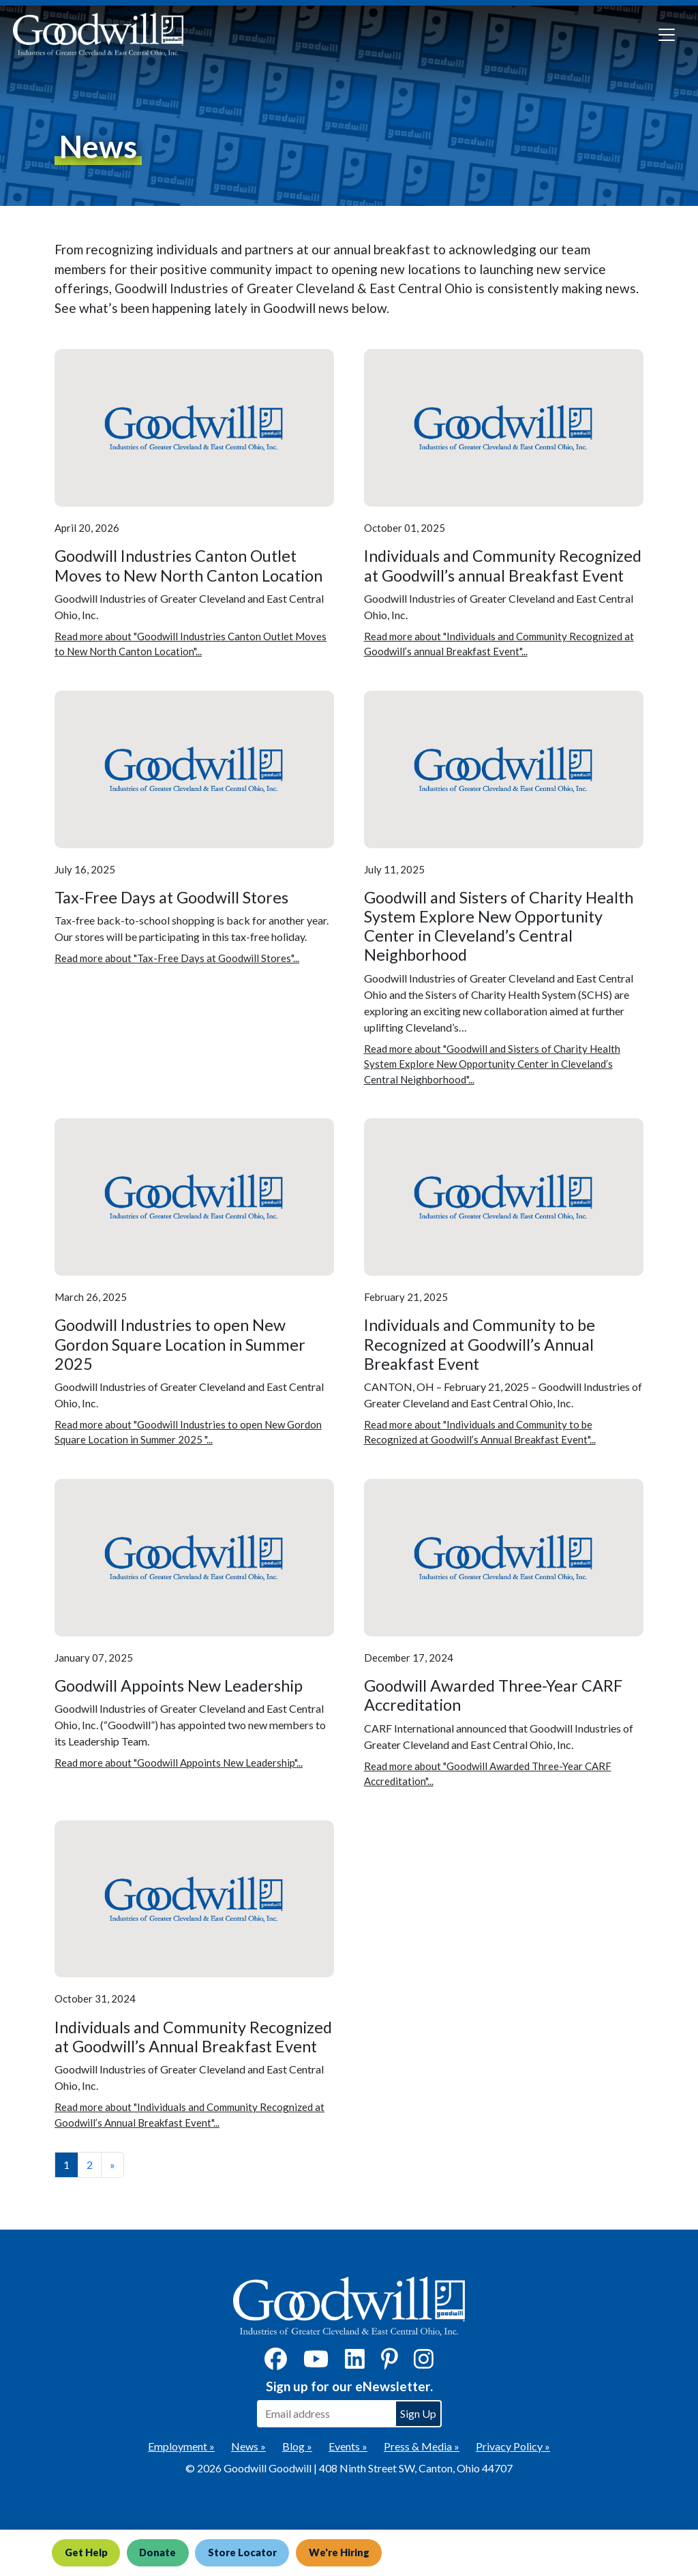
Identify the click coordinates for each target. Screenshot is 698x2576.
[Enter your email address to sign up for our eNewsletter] (326, 2413)
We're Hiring (343, 2553)
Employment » (181, 2446)
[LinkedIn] (355, 2362)
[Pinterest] (389, 2362)
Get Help (86, 2553)
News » (248, 2446)
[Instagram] (424, 2362)
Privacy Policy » (513, 2446)
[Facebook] (275, 2362)
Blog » (297, 2446)
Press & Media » (421, 2446)
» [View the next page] (112, 2164)
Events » (348, 2446)
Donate (160, 2553)
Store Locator (245, 2553)
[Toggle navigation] (666, 35)
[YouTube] (316, 2362)
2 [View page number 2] (90, 2164)
